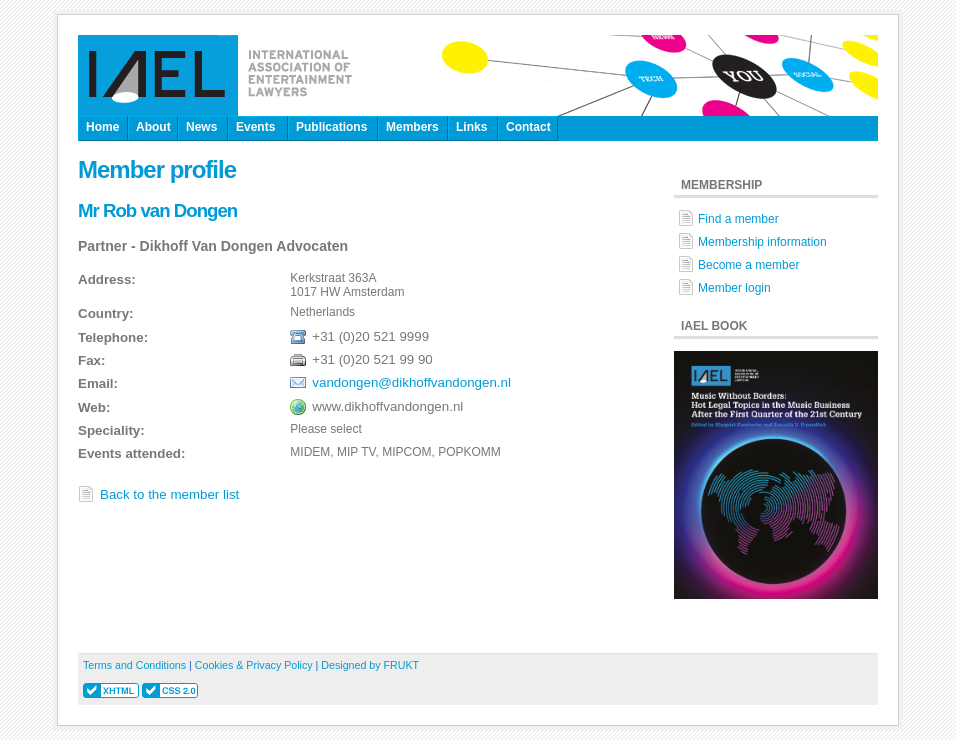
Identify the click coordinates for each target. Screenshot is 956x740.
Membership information (762, 242)
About (153, 127)
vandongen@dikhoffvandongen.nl (411, 382)
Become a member (748, 265)
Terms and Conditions (134, 665)
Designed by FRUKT (370, 665)
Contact (528, 127)
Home (102, 127)
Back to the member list (169, 494)
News (201, 127)
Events (255, 127)
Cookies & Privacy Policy (254, 665)
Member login (734, 288)
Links (471, 127)
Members (412, 127)
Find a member (738, 219)
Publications (331, 127)
